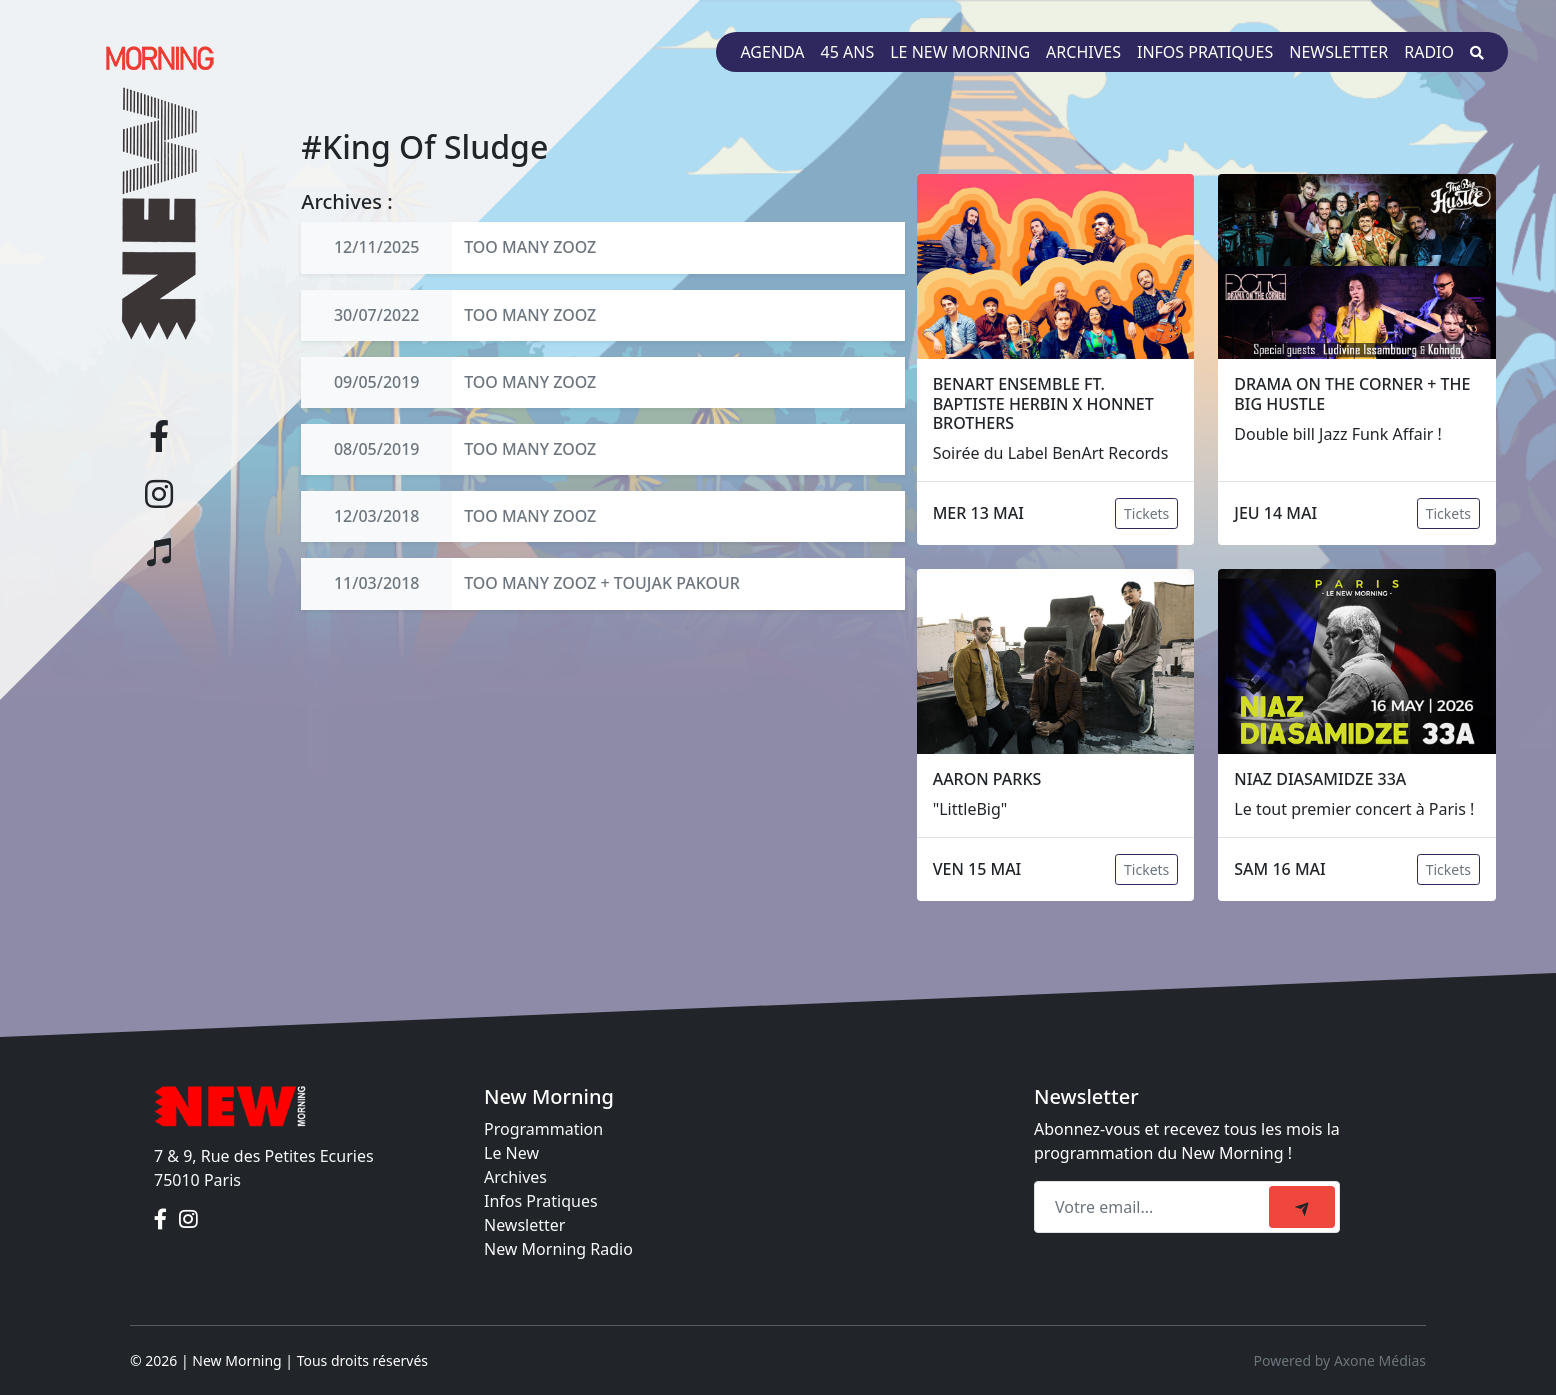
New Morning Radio (558, 1249)
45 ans (848, 52)
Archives (1083, 52)
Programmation (543, 1129)
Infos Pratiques (541, 1201)
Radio (1429, 52)
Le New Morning (960, 52)
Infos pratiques (1205, 52)
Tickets (1146, 513)
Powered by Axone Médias (1340, 1360)
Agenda (772, 52)
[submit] (1302, 1207)
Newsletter (1338, 52)
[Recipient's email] (1154, 1207)
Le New (511, 1153)
